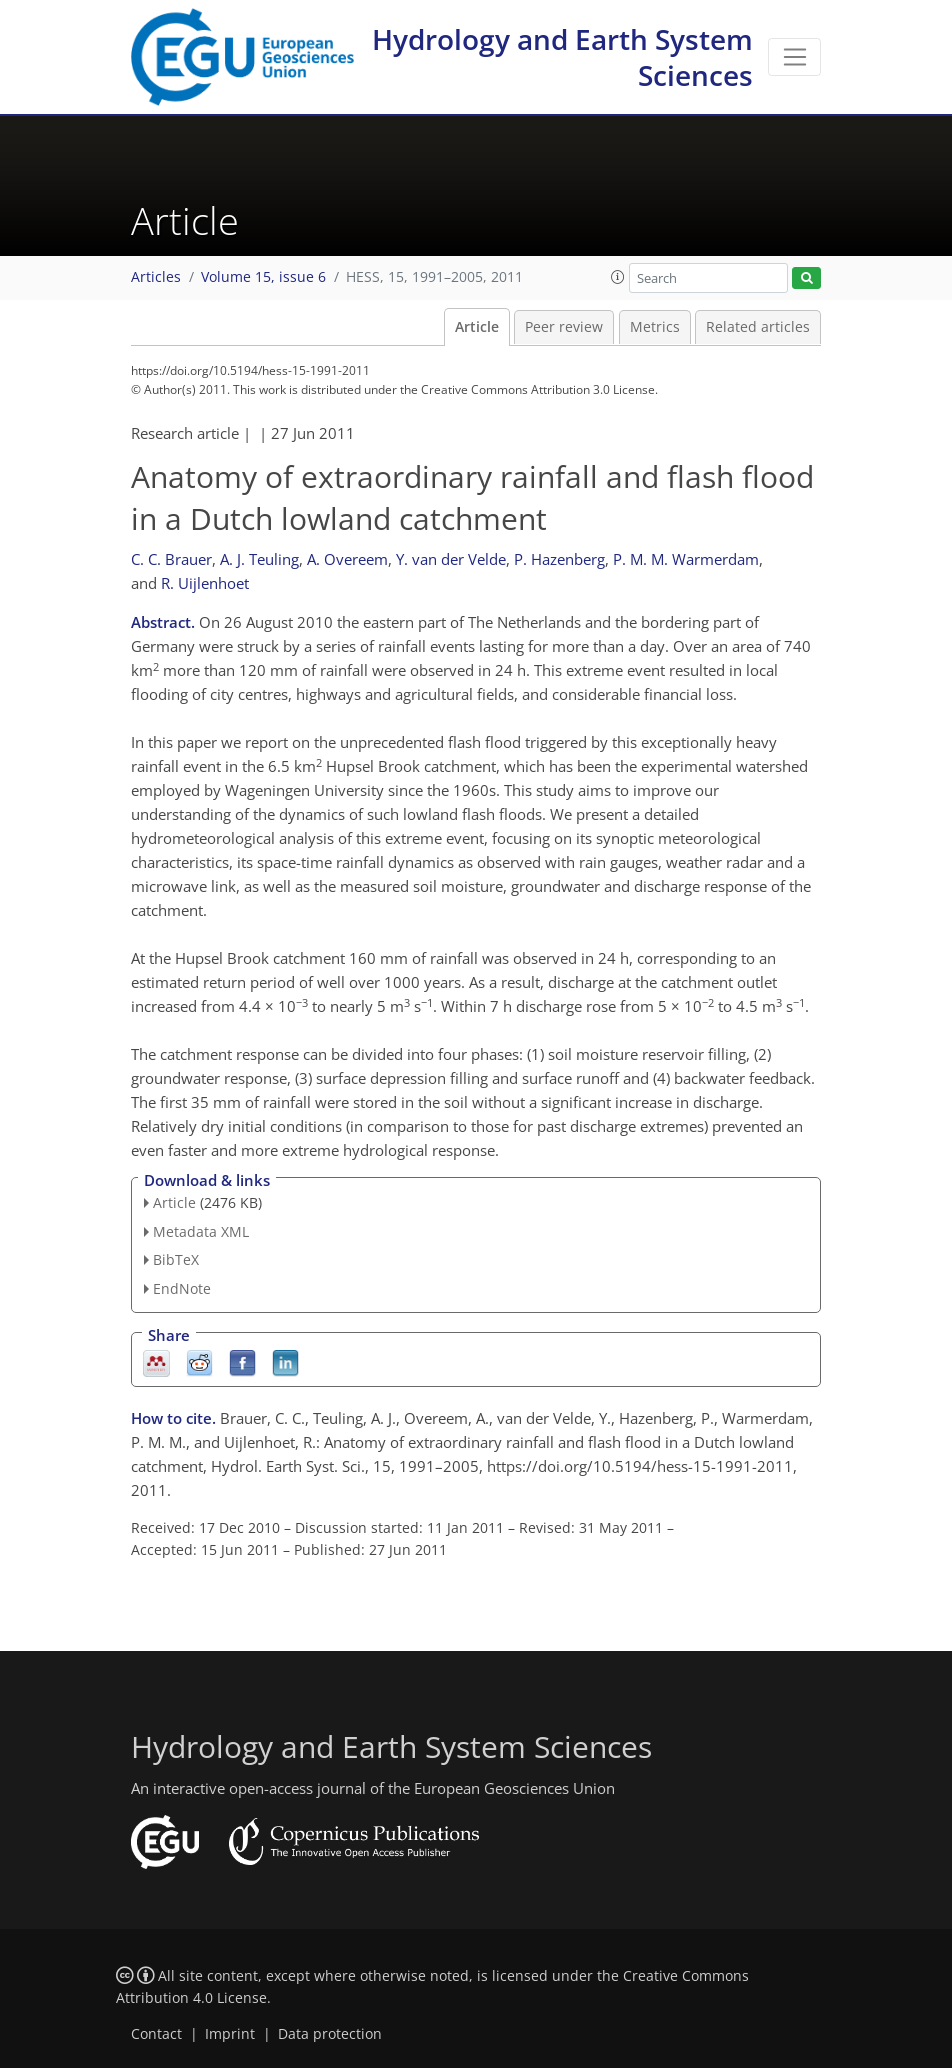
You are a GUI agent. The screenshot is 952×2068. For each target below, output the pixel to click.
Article (477, 327)
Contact (156, 2034)
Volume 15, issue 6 (263, 277)
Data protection (330, 2034)
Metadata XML (201, 1231)
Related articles (758, 327)
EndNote (182, 1288)
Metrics (655, 327)
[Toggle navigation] (794, 57)
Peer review (564, 327)
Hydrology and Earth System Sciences (562, 57)
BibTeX (176, 1259)
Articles (156, 277)
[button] (618, 277)
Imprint (230, 2034)
